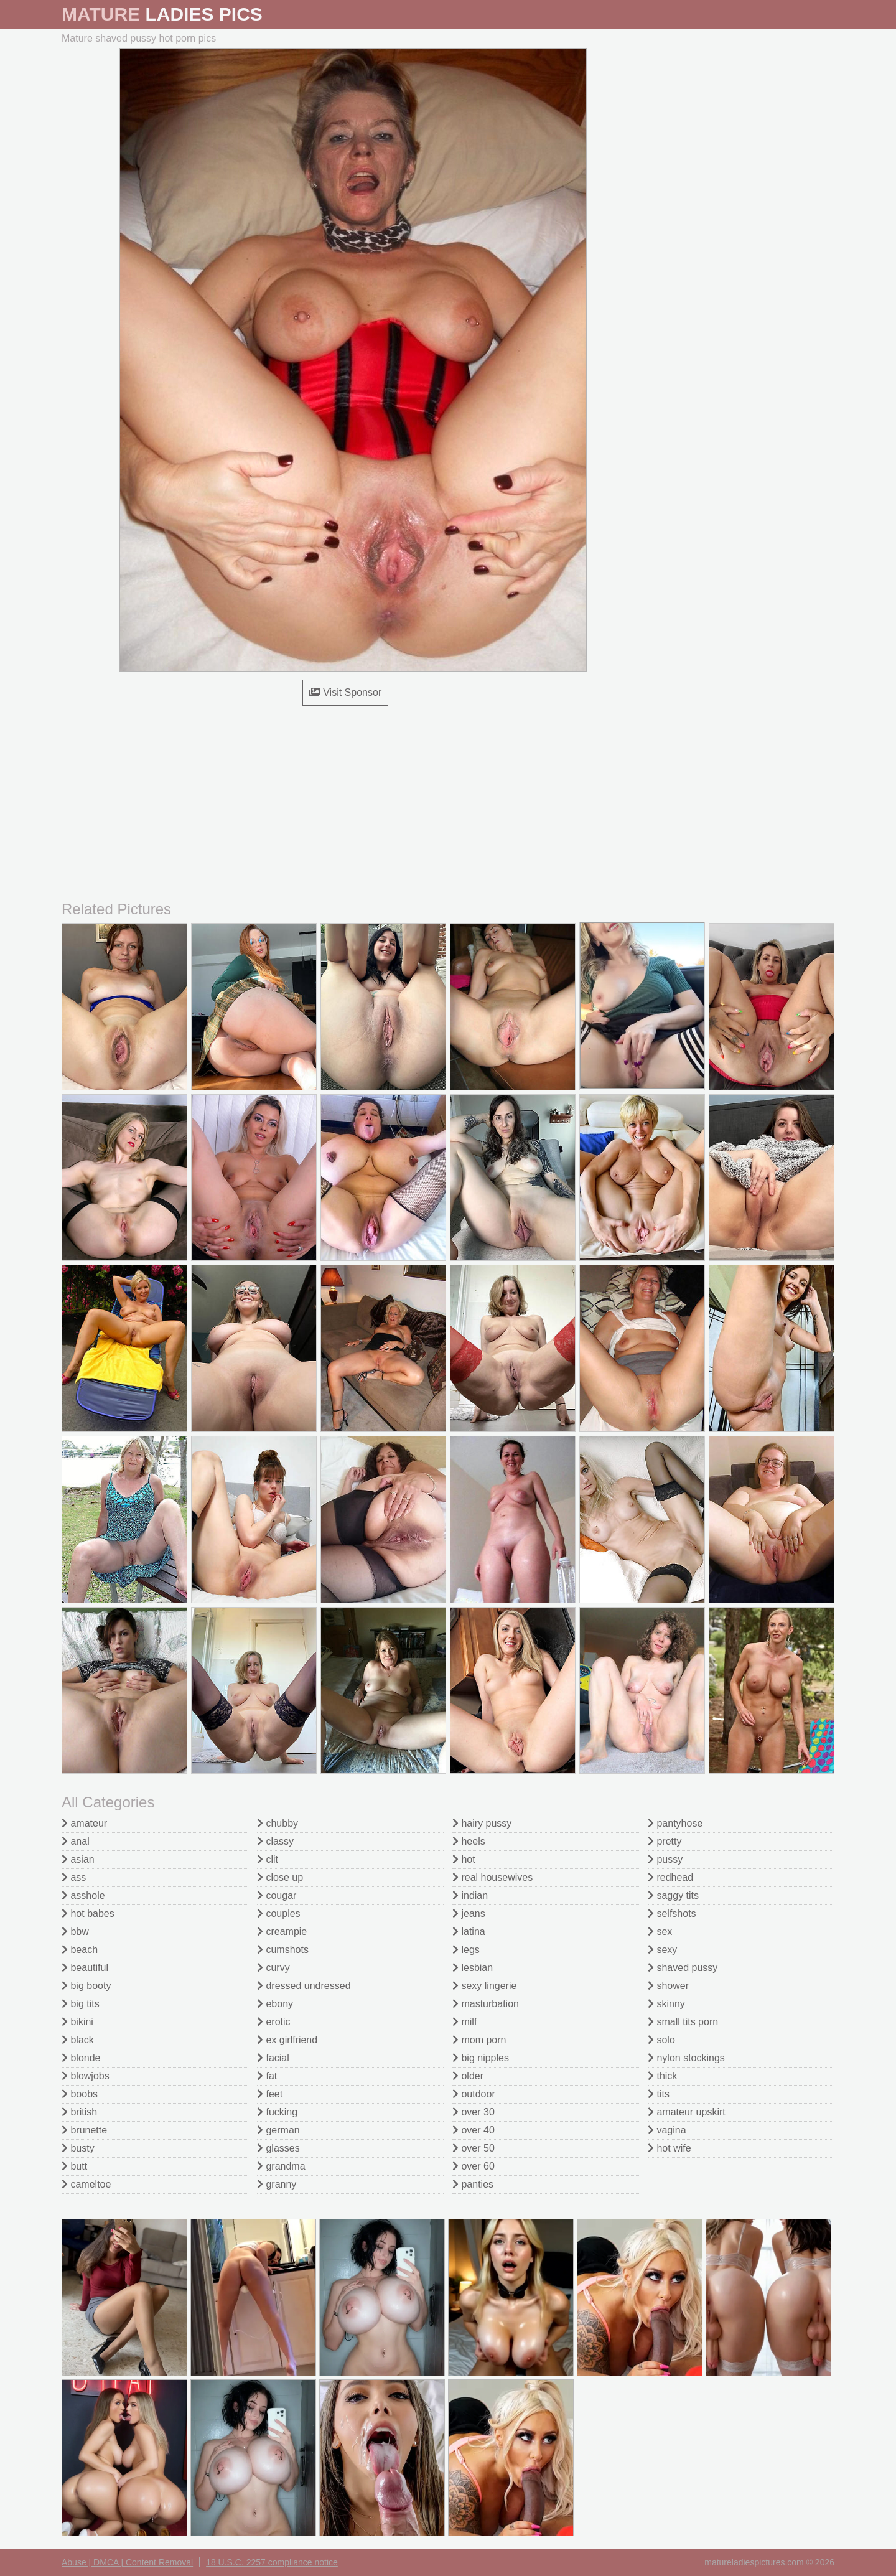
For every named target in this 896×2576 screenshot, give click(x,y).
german (278, 2130)
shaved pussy (682, 1967)
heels (468, 1841)
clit (267, 1859)
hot (463, 1859)
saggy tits (673, 1895)
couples (279, 1913)
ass (74, 1877)
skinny (666, 2003)
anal (76, 1841)
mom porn (479, 2040)
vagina (667, 2130)
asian (78, 1859)
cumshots (283, 1949)
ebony (275, 2003)
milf (464, 2021)
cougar (276, 1895)
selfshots (672, 1913)
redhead (670, 1877)
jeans (468, 1913)
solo (661, 2040)
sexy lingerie (484, 1985)
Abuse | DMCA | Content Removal (127, 2562)
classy (275, 1841)
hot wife (669, 2148)
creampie (282, 1931)
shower (668, 1985)
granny (276, 2184)
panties (472, 2184)
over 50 (473, 2148)
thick (662, 2076)
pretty (664, 1841)
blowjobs (86, 2076)
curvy (273, 1967)
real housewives (492, 1877)
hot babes (88, 1913)
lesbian (472, 1967)
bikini (77, 2021)
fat (267, 2076)
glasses (278, 2148)
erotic (274, 2021)
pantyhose (675, 1823)
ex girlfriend (287, 2040)
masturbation (485, 2003)
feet (269, 2094)
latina (468, 1931)
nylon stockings (686, 2058)
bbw (75, 1931)
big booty (86, 1985)
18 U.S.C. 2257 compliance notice (272, 2562)
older (467, 2076)
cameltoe (86, 2184)
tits (659, 2094)
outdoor (473, 2094)
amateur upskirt (687, 2112)
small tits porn (683, 2021)
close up (280, 1877)
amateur (84, 1823)
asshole (83, 1895)
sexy (662, 1949)
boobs (80, 2094)
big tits (81, 2003)
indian (470, 1895)
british (79, 2112)
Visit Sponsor (345, 692)
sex (660, 1931)
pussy (665, 1859)
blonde (81, 2058)
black (78, 2040)
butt (74, 2166)
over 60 (473, 2166)
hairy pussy (481, 1823)
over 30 (473, 2112)
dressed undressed (304, 1985)
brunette (84, 2130)
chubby (277, 1823)
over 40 (473, 2130)
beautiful (85, 1967)
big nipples (480, 2058)
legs (466, 1949)
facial (273, 2058)
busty (78, 2148)
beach (80, 1949)
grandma (281, 2166)
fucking (277, 2112)
